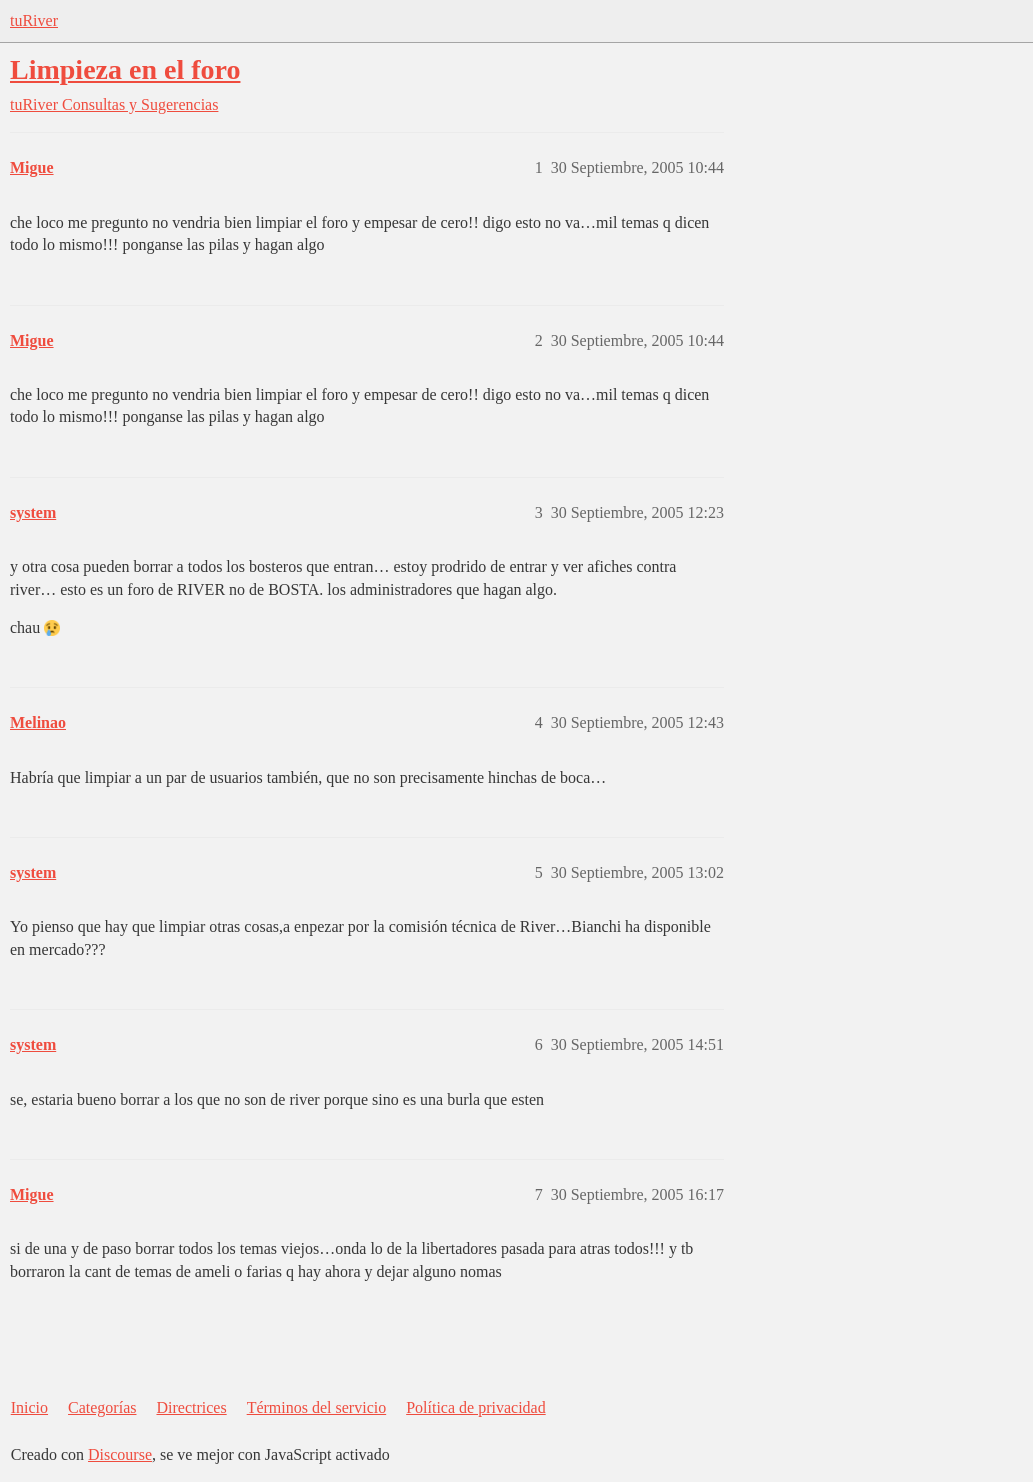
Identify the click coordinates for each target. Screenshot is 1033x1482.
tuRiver (34, 20)
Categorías (102, 1407)
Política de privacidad (476, 1407)
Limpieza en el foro (125, 69)
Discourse (120, 1454)
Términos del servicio (317, 1407)
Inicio (29, 1407)
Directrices (191, 1407)
